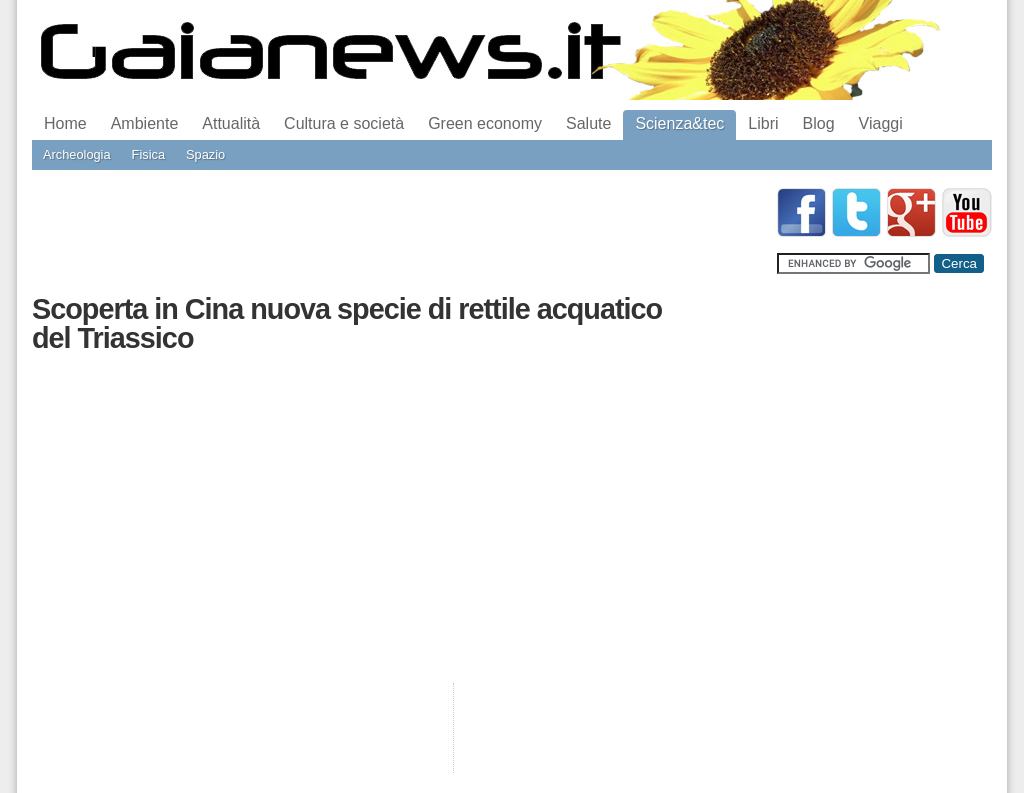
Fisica (148, 154)
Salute (588, 123)
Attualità (231, 123)
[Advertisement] (396, 233)
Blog (819, 123)
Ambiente (145, 123)
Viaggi (881, 123)
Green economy (485, 123)
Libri (763, 123)
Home (65, 123)
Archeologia (77, 154)
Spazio (205, 154)
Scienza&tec (679, 123)
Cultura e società (344, 123)
